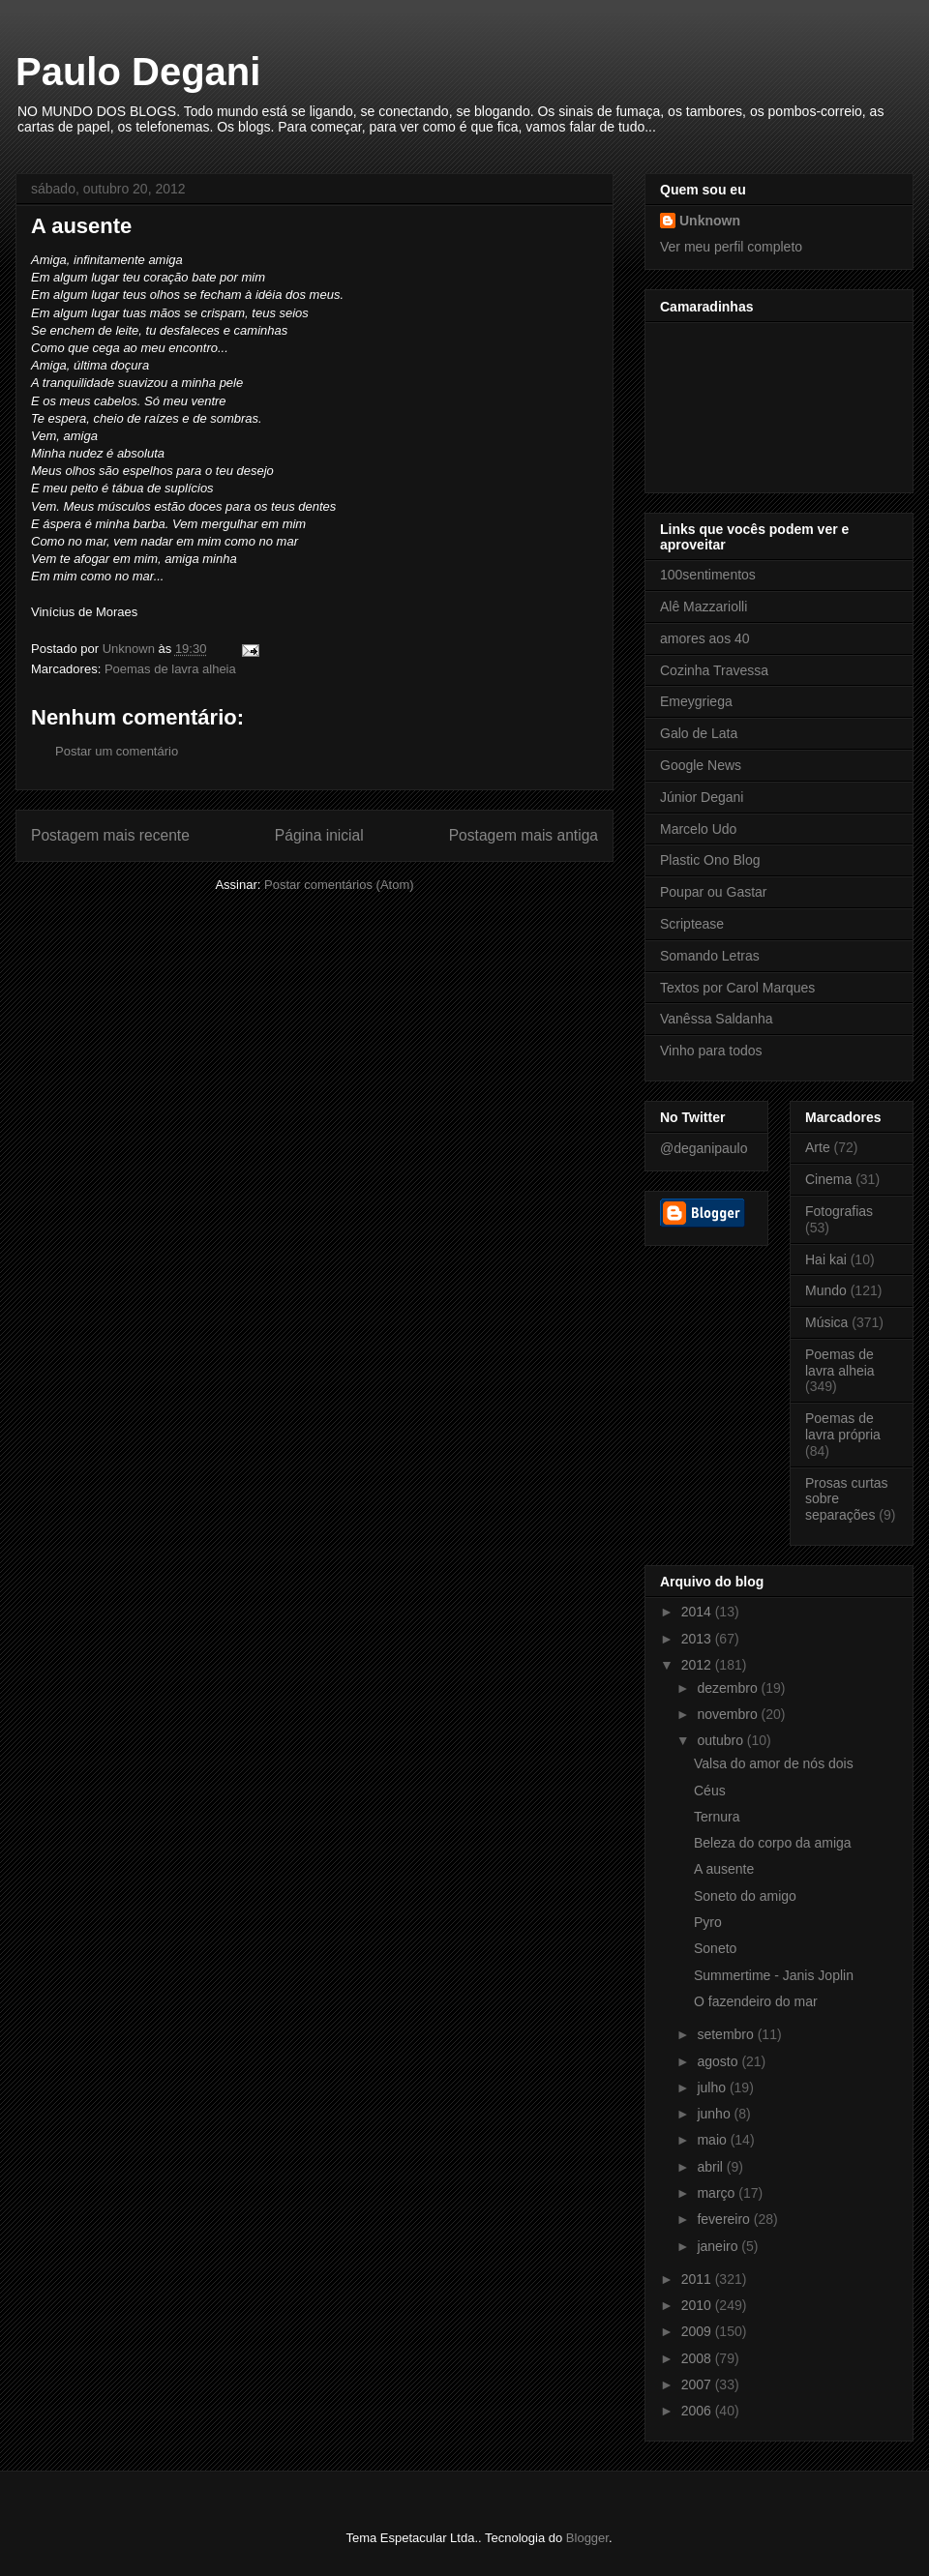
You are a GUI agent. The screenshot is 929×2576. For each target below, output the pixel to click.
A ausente (724, 1869)
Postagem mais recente (110, 835)
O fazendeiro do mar (756, 2001)
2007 (698, 2384)
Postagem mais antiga (523, 835)
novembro (729, 1714)
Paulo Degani (137, 71)
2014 (698, 1611)
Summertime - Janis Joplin (774, 1975)
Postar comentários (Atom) (339, 884)
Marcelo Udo (698, 829)
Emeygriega (696, 701)
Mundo (826, 1290)
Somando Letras (710, 955)
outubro (721, 1740)
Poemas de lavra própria (843, 1426)
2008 (698, 2358)
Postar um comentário (116, 751)
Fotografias (839, 1211)
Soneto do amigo (745, 1896)
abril (711, 2167)
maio (713, 2139)
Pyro (708, 1922)
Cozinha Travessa (714, 670)
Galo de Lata (698, 733)
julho (713, 2087)
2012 (698, 1665)
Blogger (587, 2538)
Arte (817, 1147)
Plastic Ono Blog (710, 860)
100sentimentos (708, 574)
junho (715, 2113)
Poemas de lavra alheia (170, 669)
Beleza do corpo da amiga (773, 1843)
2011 (698, 2279)
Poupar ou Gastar (713, 892)
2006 (698, 2410)
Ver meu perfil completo (731, 246)
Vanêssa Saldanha (716, 1018)
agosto (719, 2061)
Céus (710, 1790)
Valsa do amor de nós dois (774, 1763)
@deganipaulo (704, 1148)
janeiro (719, 2246)
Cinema (828, 1179)
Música (826, 1322)
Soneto (715, 1948)
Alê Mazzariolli (703, 606)
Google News (700, 765)
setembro (727, 2034)
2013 (698, 1638)
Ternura (716, 1816)
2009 (698, 2331)
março (717, 2193)
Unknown (709, 220)
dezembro (729, 1688)
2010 (698, 2305)
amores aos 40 (705, 638)
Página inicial (319, 835)
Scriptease (692, 924)
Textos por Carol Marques (737, 987)
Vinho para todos (711, 1050)
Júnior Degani (701, 797)
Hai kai (826, 1259)
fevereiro (725, 2219)
